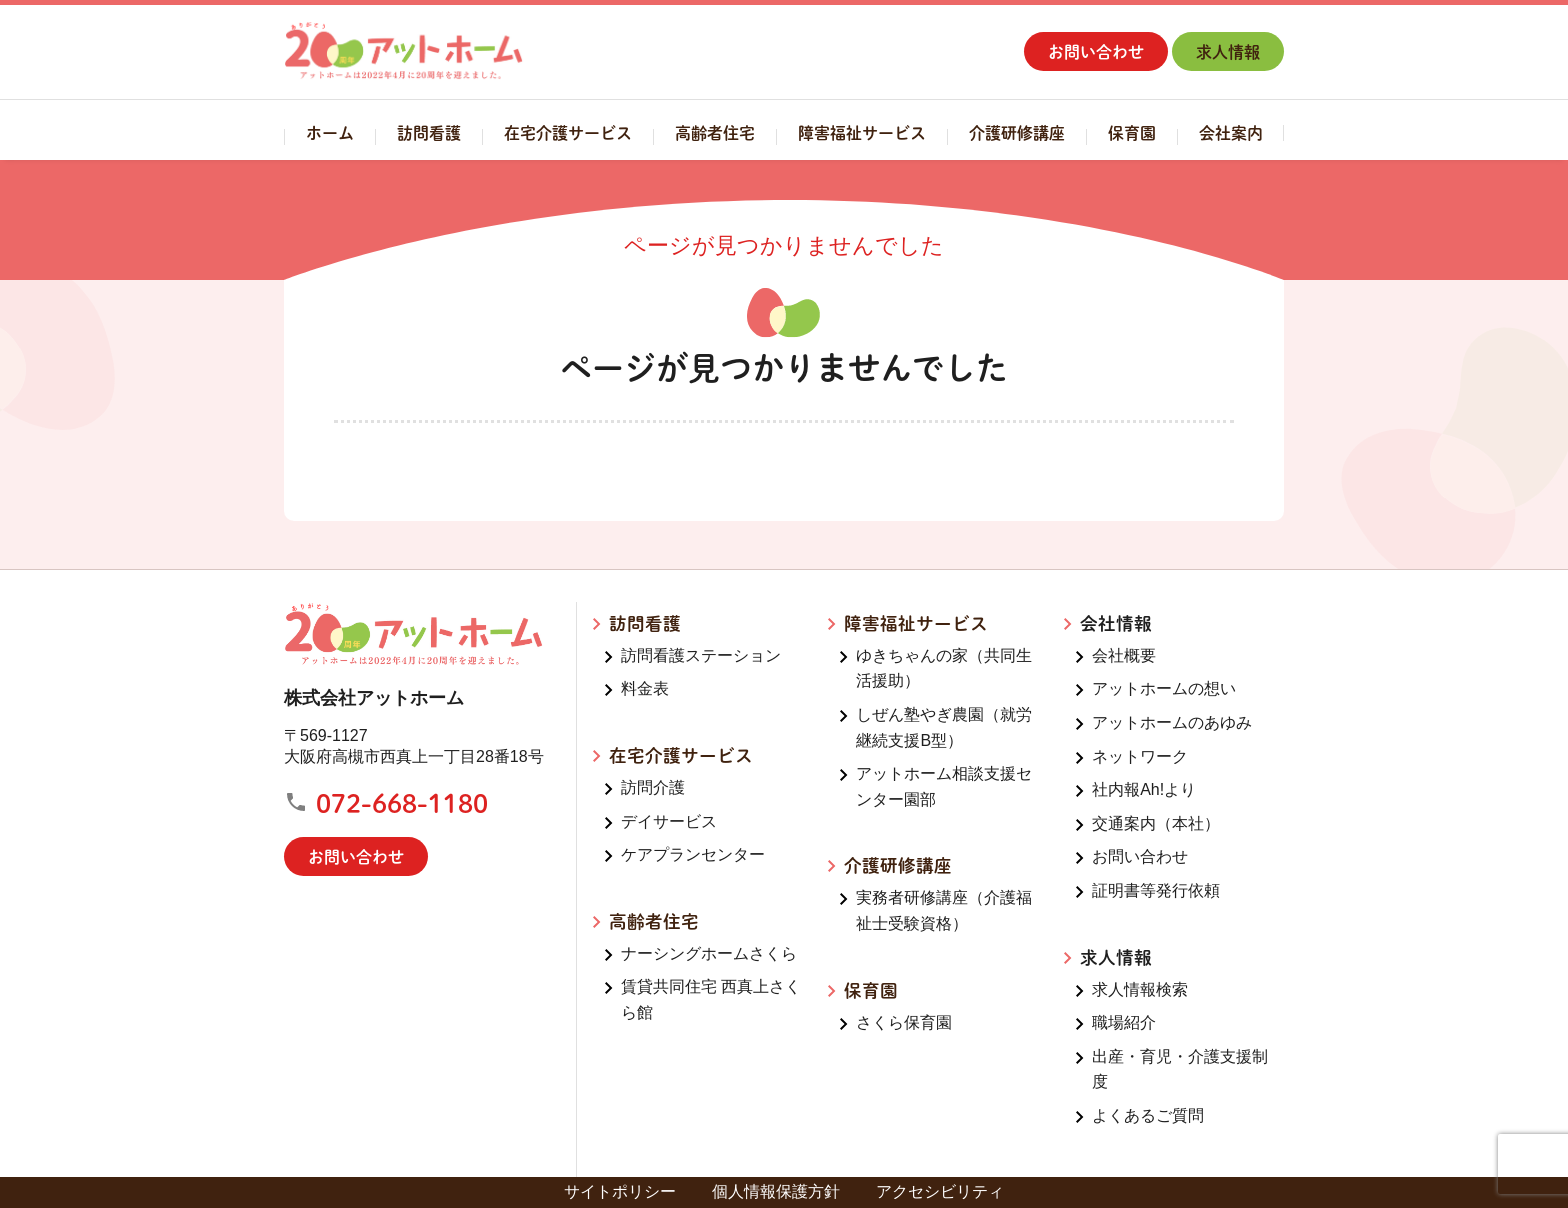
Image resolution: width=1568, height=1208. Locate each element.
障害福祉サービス (862, 132)
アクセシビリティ (940, 1191)
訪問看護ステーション (701, 655)
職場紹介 (1124, 1022)
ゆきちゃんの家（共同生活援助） (944, 668)
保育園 (1132, 132)
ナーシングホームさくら (709, 953)
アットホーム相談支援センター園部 (944, 786)
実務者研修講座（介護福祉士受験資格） (944, 910)
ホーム (330, 132)
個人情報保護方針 (776, 1191)
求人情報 (1228, 51)
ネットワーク (1140, 756)
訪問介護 (653, 787)
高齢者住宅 (715, 132)
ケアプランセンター (693, 854)
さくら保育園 (904, 1022)
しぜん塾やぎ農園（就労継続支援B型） (944, 727)
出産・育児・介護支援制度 (1180, 1069)
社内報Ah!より (1144, 789)
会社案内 (1231, 132)
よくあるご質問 (1148, 1115)
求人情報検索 (1140, 989)
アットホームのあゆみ (1172, 722)
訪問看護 (429, 132)
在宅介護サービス (568, 132)
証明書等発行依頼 (1156, 890)
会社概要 (1124, 655)
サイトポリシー (620, 1191)
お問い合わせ (1096, 51)
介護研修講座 (1017, 132)
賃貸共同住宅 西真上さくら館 (711, 999)
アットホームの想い (1164, 688)
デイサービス (669, 821)
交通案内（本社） (1156, 823)
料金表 (645, 688)
